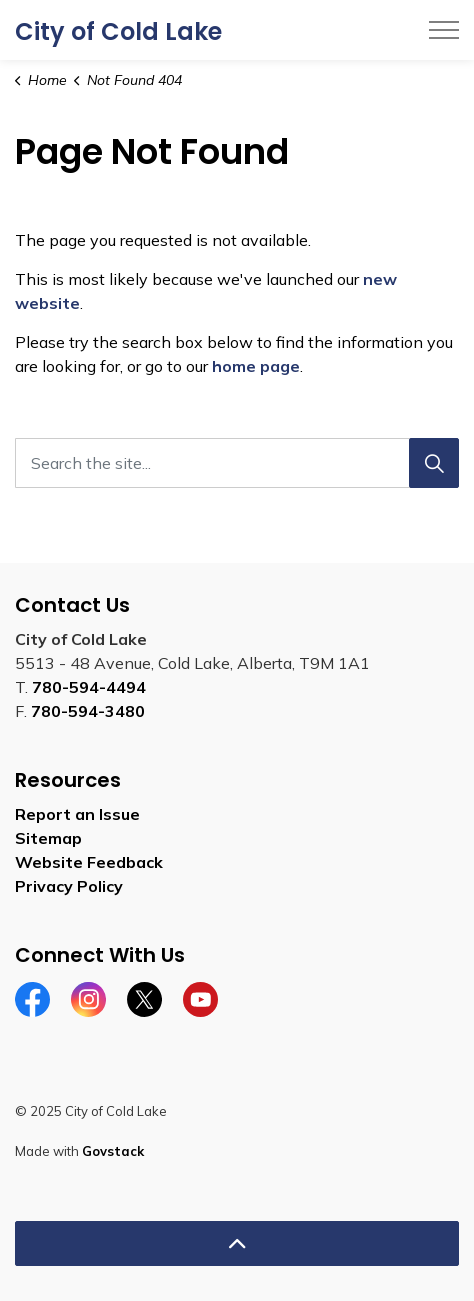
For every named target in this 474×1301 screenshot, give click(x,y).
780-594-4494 (89, 687)
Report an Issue (77, 814)
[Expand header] (444, 30)
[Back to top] (237, 1243)
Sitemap (48, 838)
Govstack (113, 1151)
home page (256, 366)
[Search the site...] (237, 463)
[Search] (434, 463)
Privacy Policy (69, 886)
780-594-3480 (88, 711)
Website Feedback (89, 862)
